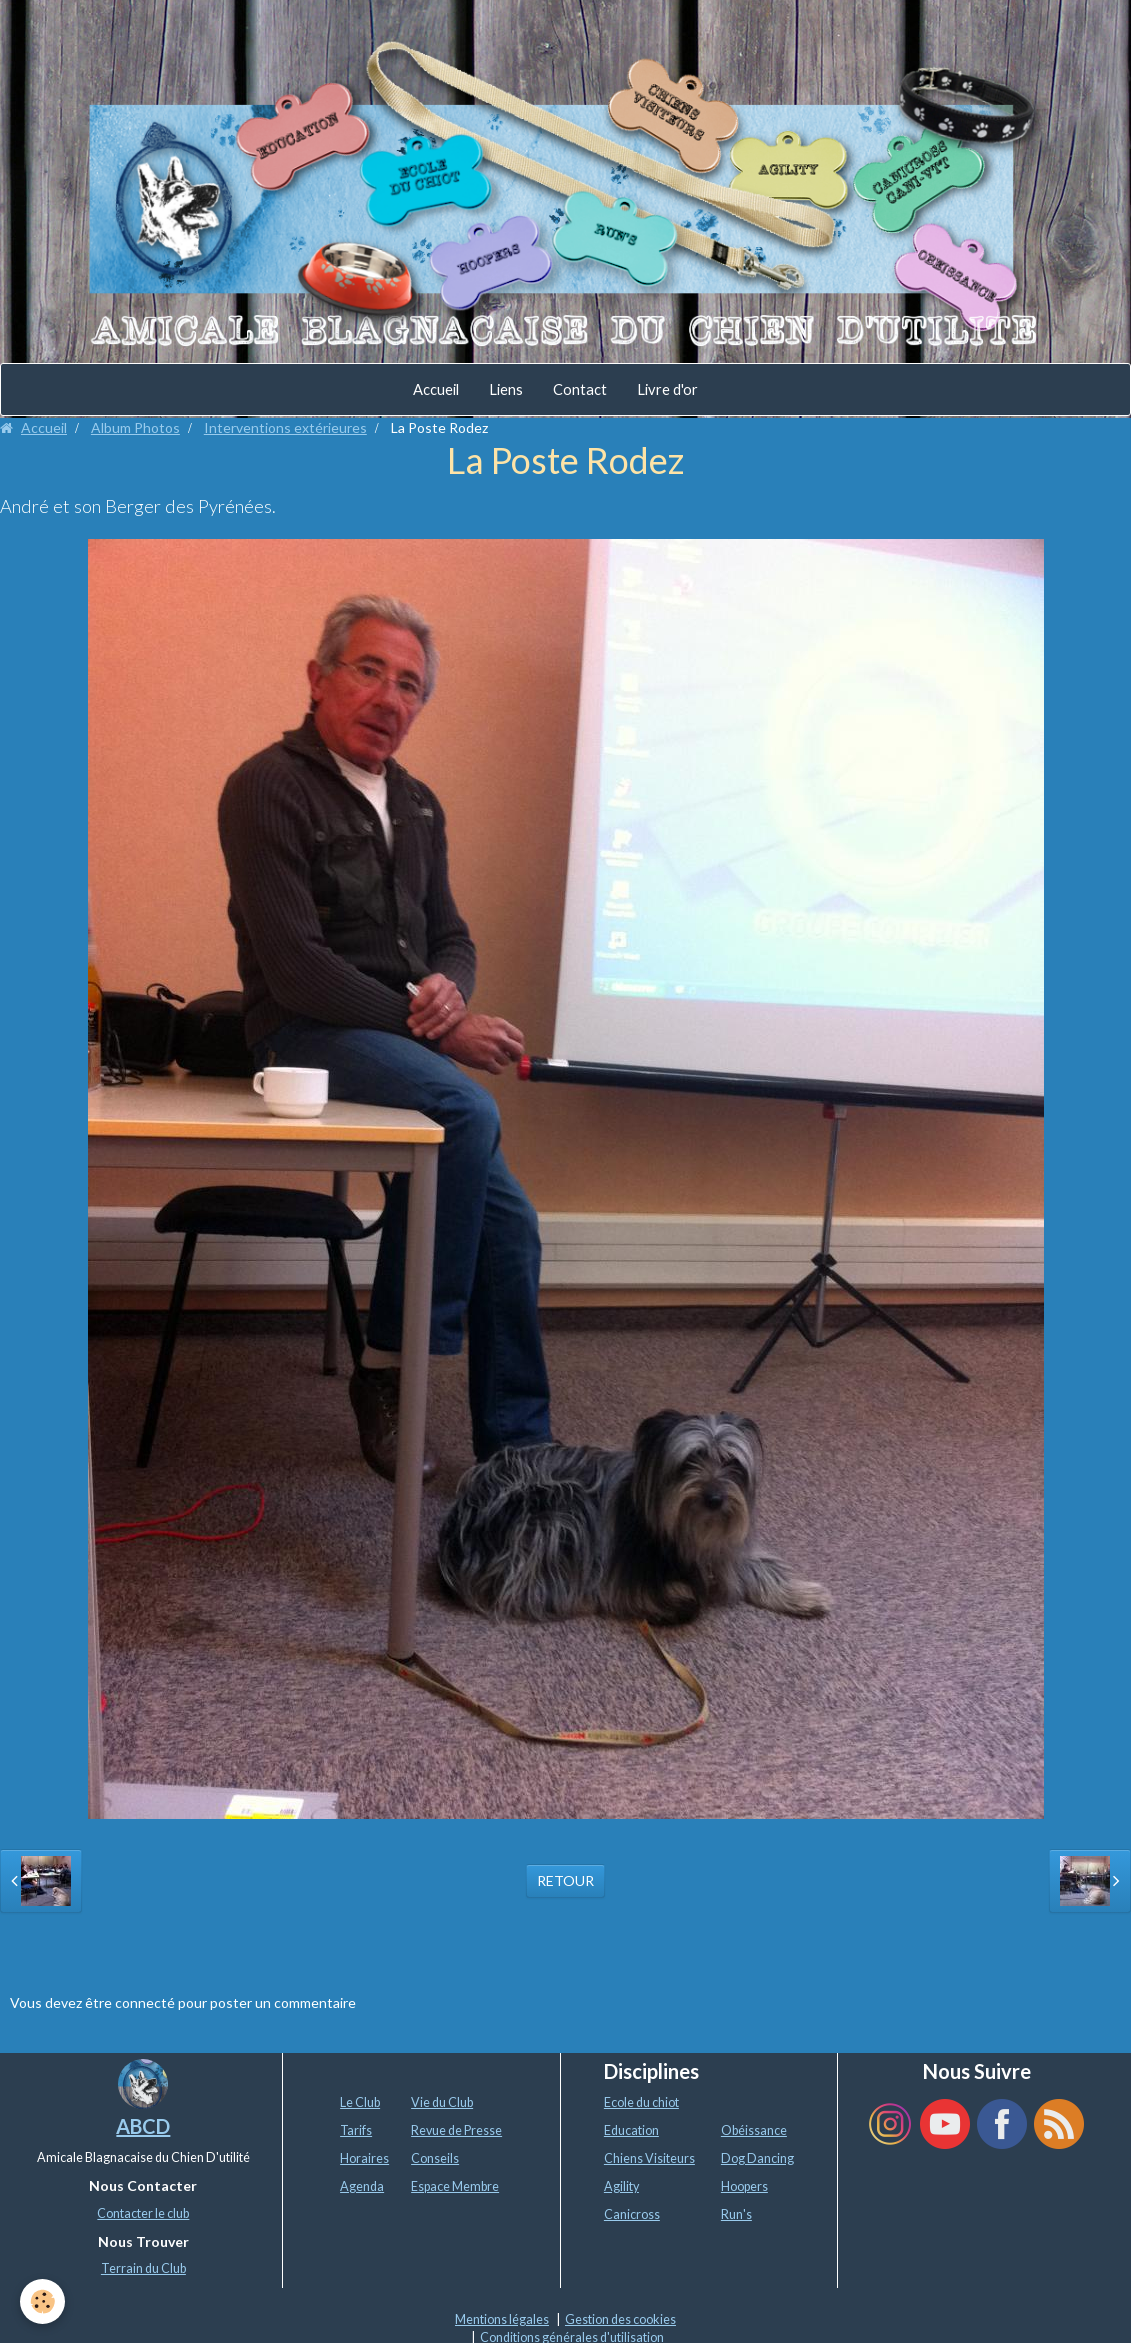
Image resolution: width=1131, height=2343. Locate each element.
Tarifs (356, 2130)
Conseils (435, 2158)
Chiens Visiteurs (649, 2158)
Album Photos (135, 427)
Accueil (436, 389)
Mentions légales (502, 2319)
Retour (565, 1880)
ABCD (143, 2126)
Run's (736, 2214)
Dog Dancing (757, 2158)
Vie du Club (442, 2102)
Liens (506, 389)
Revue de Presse (456, 2130)
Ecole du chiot (641, 2102)
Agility (621, 2186)
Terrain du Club (143, 2268)
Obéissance (754, 2130)
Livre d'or (667, 389)
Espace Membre (455, 2186)
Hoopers (744, 2186)
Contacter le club (143, 2213)
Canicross (632, 2214)
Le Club (360, 2102)
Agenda (362, 2186)
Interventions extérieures (285, 427)
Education (631, 2130)
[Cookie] (42, 2301)
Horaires (364, 2158)
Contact (580, 389)
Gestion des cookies (620, 2319)
